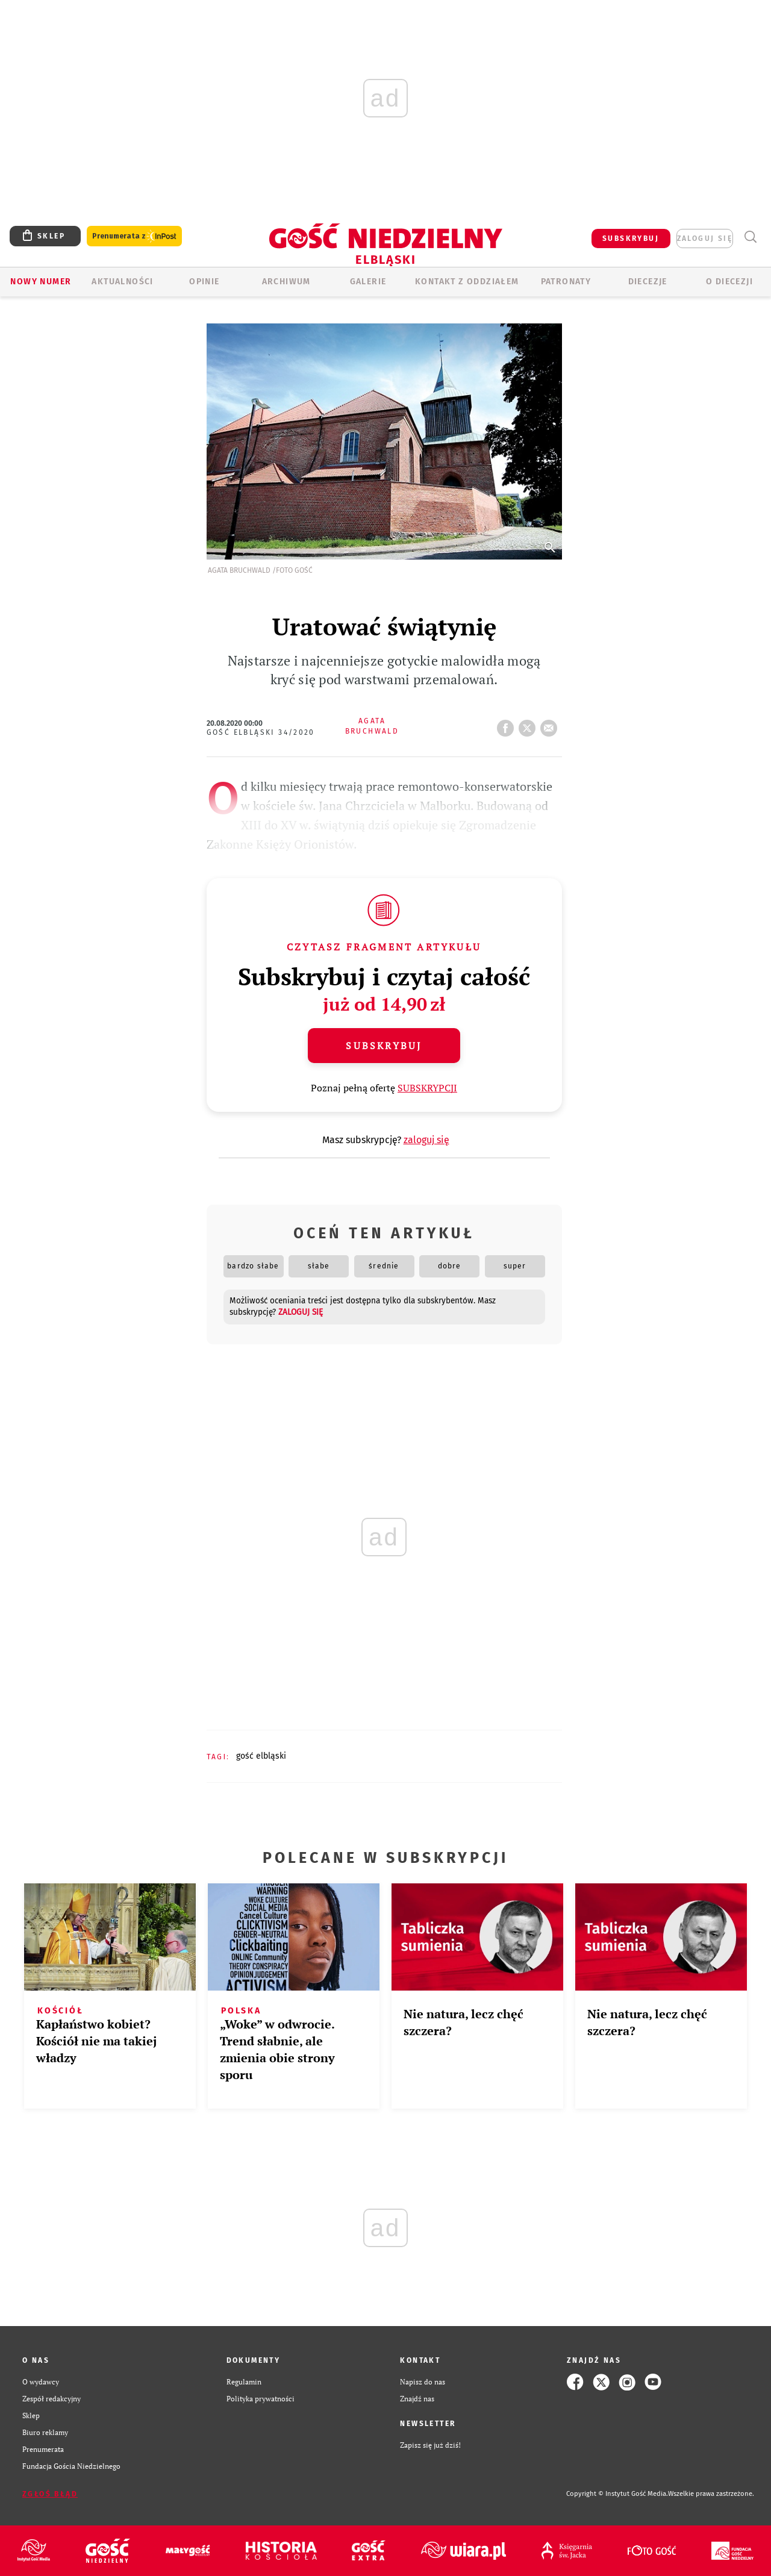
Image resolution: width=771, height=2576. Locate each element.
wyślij (551, 725)
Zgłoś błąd (50, 2494)
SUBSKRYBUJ (630, 238)
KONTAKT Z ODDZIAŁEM (467, 281)
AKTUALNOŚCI (122, 281)
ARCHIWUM (286, 281)
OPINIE (204, 281)
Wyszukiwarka (750, 237)
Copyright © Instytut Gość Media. (617, 2494)
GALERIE (368, 281)
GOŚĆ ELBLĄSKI (261, 1756)
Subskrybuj (384, 1045)
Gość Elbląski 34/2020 (261, 732)
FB (508, 725)
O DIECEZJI (729, 281)
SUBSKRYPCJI (427, 1087)
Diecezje (647, 281)
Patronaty (566, 281)
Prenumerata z (134, 236)
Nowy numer (40, 281)
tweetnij (529, 725)
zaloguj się (704, 238)
